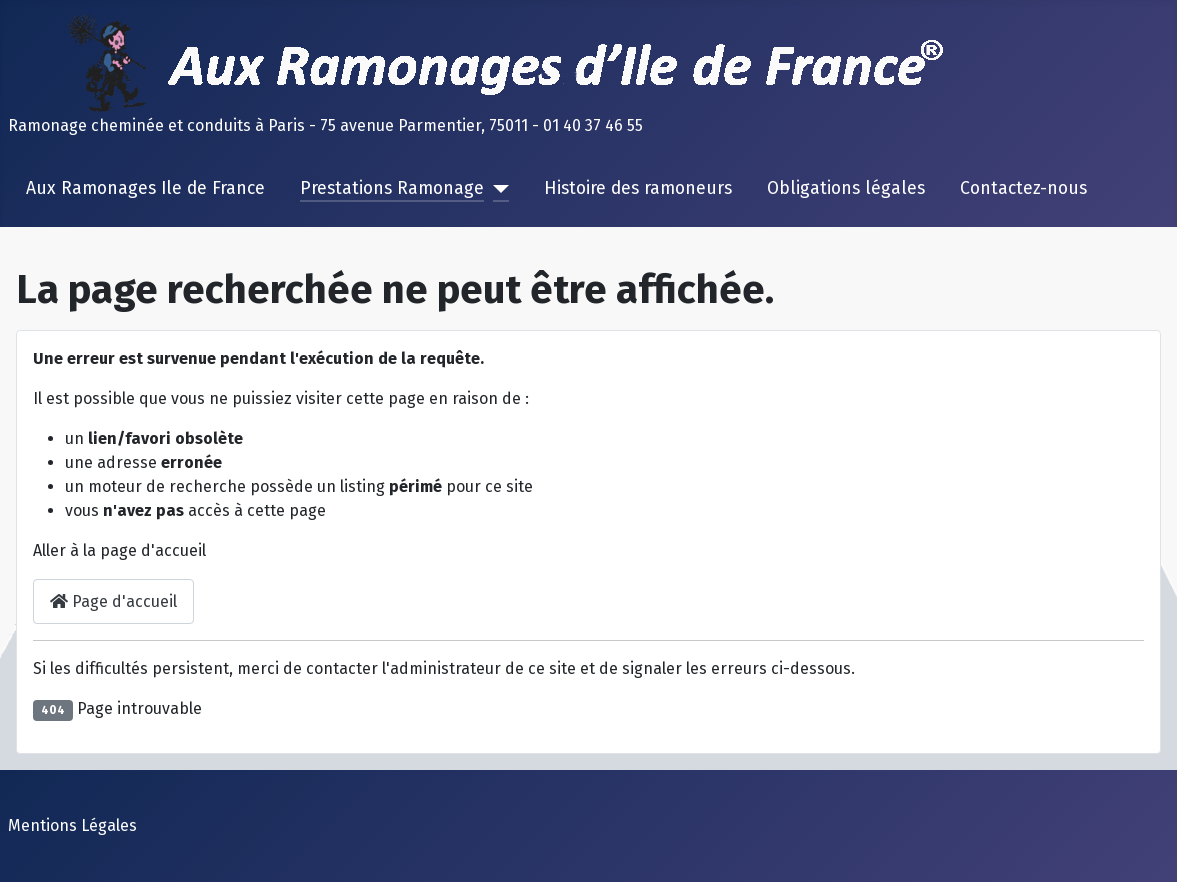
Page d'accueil (113, 601)
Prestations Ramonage (392, 188)
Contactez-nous (1023, 188)
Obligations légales (846, 188)
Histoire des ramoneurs (638, 188)
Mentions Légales (72, 825)
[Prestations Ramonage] (496, 189)
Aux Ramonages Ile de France (145, 188)
